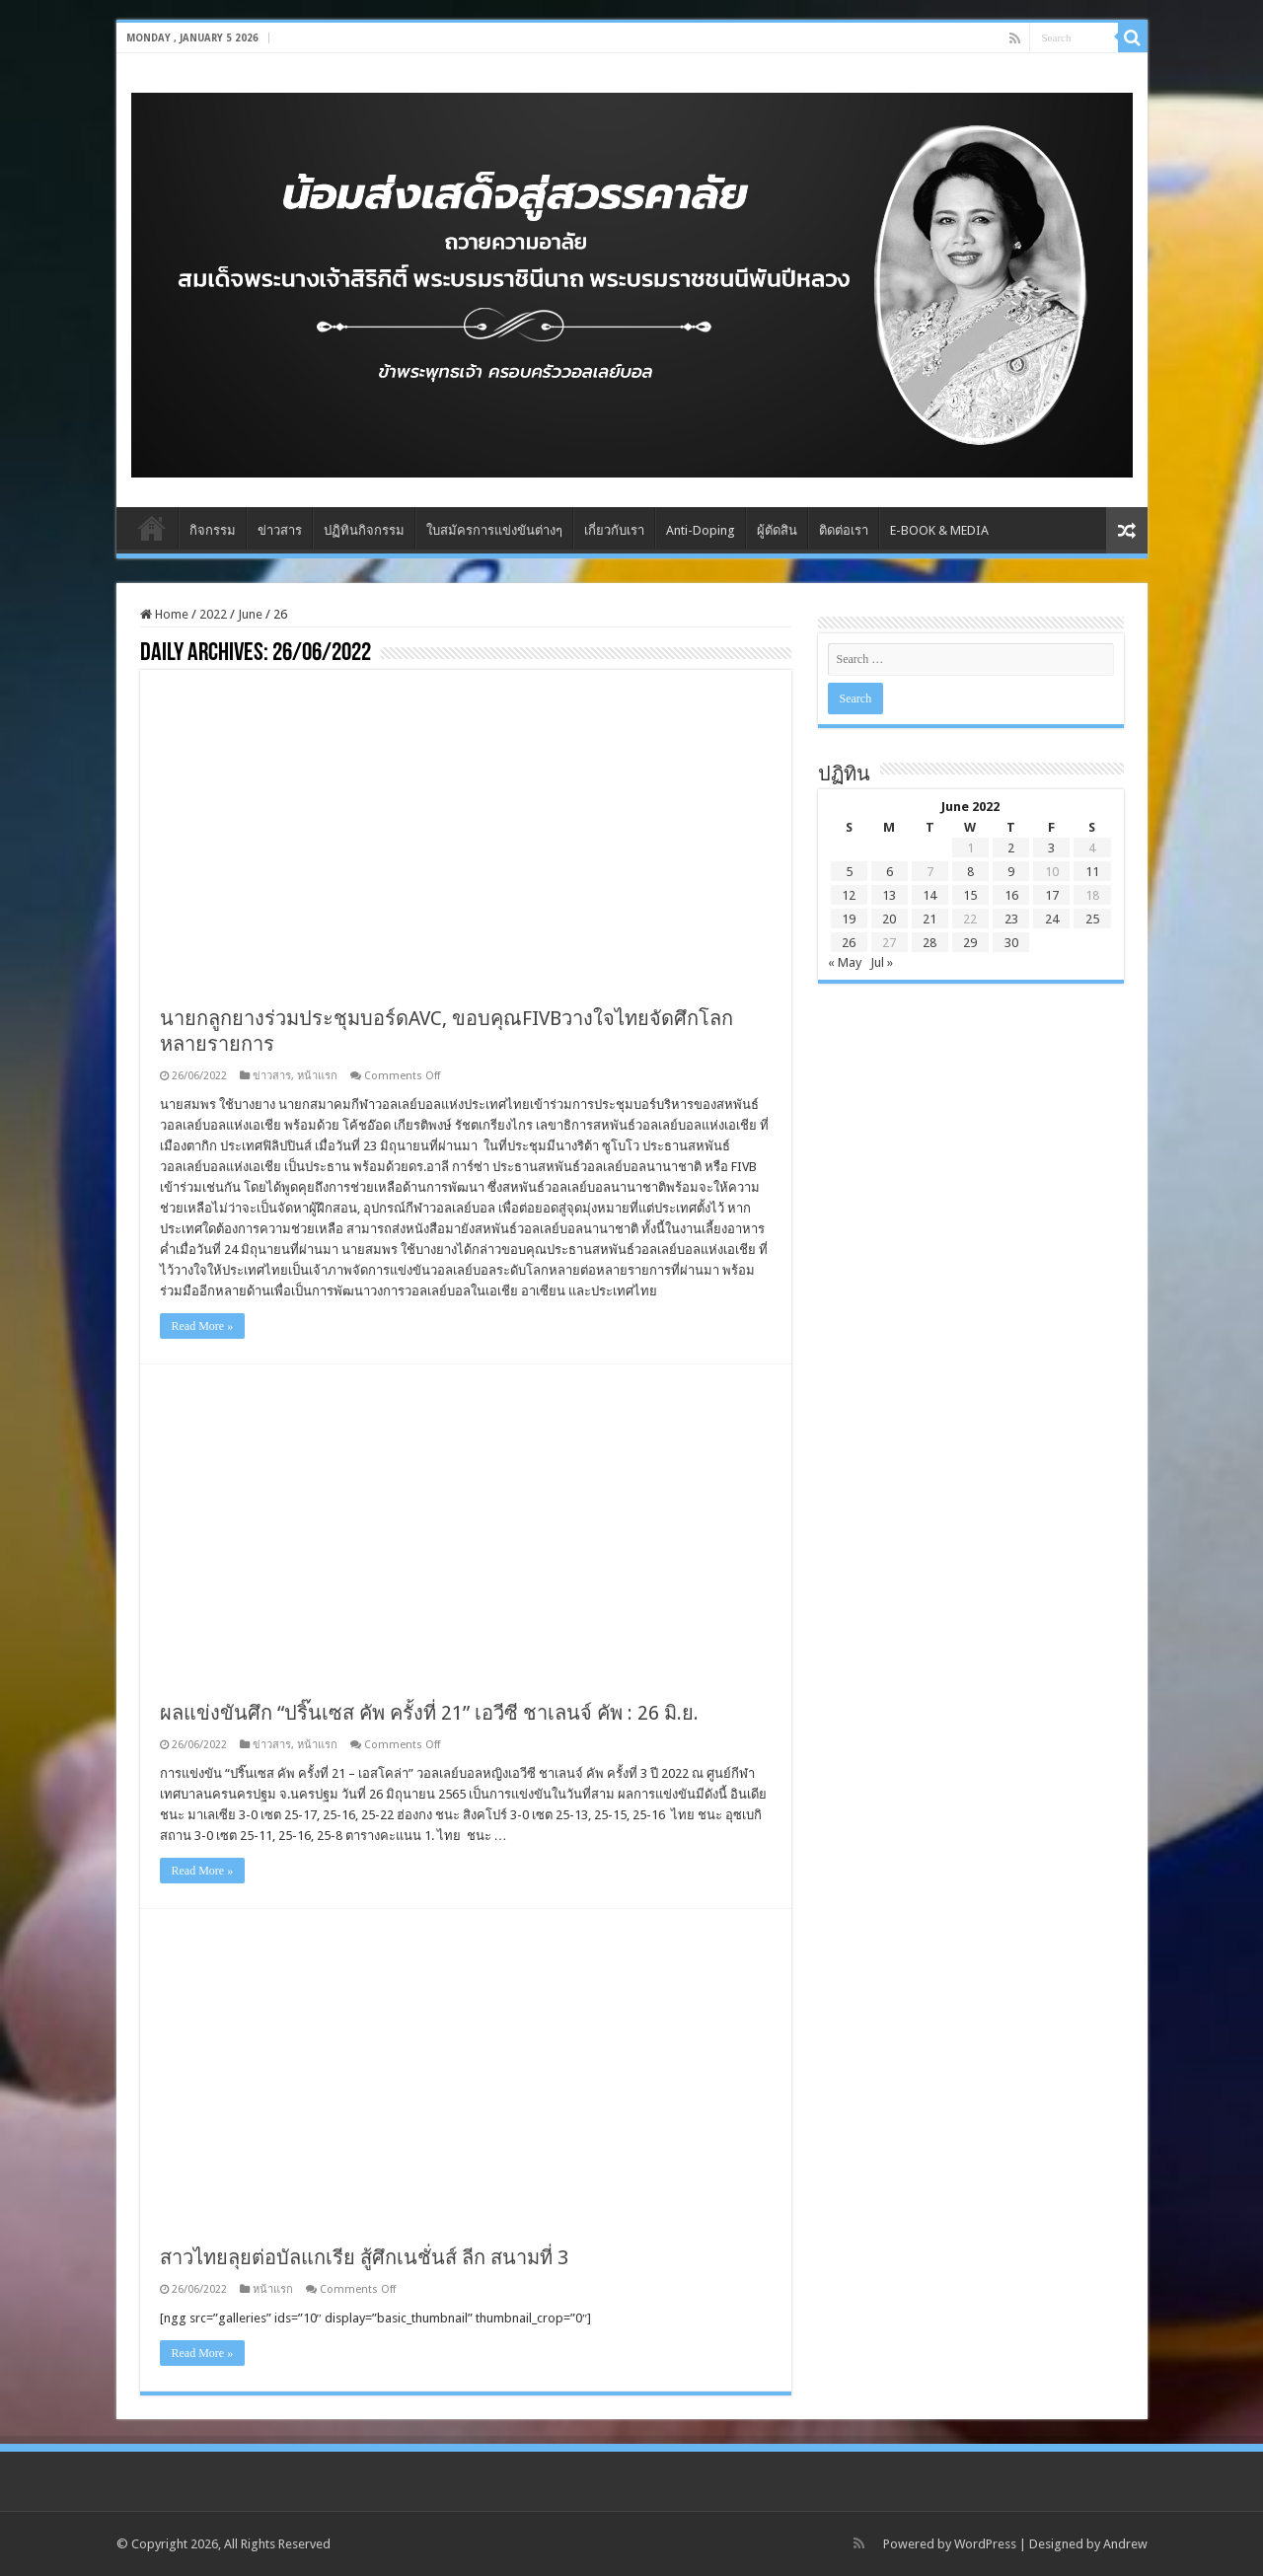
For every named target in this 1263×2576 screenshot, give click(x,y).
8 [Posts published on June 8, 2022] (970, 871)
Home (152, 528)
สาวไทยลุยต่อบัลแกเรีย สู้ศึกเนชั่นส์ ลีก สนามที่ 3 (364, 2257)
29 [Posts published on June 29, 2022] (970, 942)
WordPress (985, 2544)
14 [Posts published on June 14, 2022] (929, 895)
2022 (213, 614)
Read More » (203, 1326)
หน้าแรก (317, 1075)
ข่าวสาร (280, 530)
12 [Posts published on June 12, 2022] (848, 895)
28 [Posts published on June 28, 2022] (929, 942)
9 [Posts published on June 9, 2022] (1010, 871)
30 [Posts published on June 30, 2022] (1011, 942)
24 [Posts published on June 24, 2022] (1052, 919)
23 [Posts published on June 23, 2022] (1011, 919)
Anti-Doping (700, 530)
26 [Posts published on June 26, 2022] (848, 942)
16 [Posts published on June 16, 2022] (1011, 895)
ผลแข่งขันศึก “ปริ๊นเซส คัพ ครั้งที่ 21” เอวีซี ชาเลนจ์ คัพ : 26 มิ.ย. (429, 1713)
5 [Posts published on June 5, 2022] (849, 871)
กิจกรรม (212, 530)
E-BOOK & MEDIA (939, 530)
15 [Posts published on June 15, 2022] (970, 895)
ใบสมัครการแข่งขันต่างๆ (494, 530)
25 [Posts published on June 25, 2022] (1092, 919)
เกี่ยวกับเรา (614, 530)
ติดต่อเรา (843, 530)
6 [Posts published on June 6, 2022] (889, 871)
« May (844, 962)
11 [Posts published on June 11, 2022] (1092, 871)
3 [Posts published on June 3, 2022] (1051, 848)
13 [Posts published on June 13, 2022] (889, 895)
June (250, 614)
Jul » (881, 962)
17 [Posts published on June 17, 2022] (1052, 895)
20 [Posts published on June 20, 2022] (889, 919)
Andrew (1125, 2544)
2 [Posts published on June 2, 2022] (1010, 848)
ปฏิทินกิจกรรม (364, 530)
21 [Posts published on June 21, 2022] (929, 919)
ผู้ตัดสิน (777, 530)
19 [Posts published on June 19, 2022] (848, 919)
